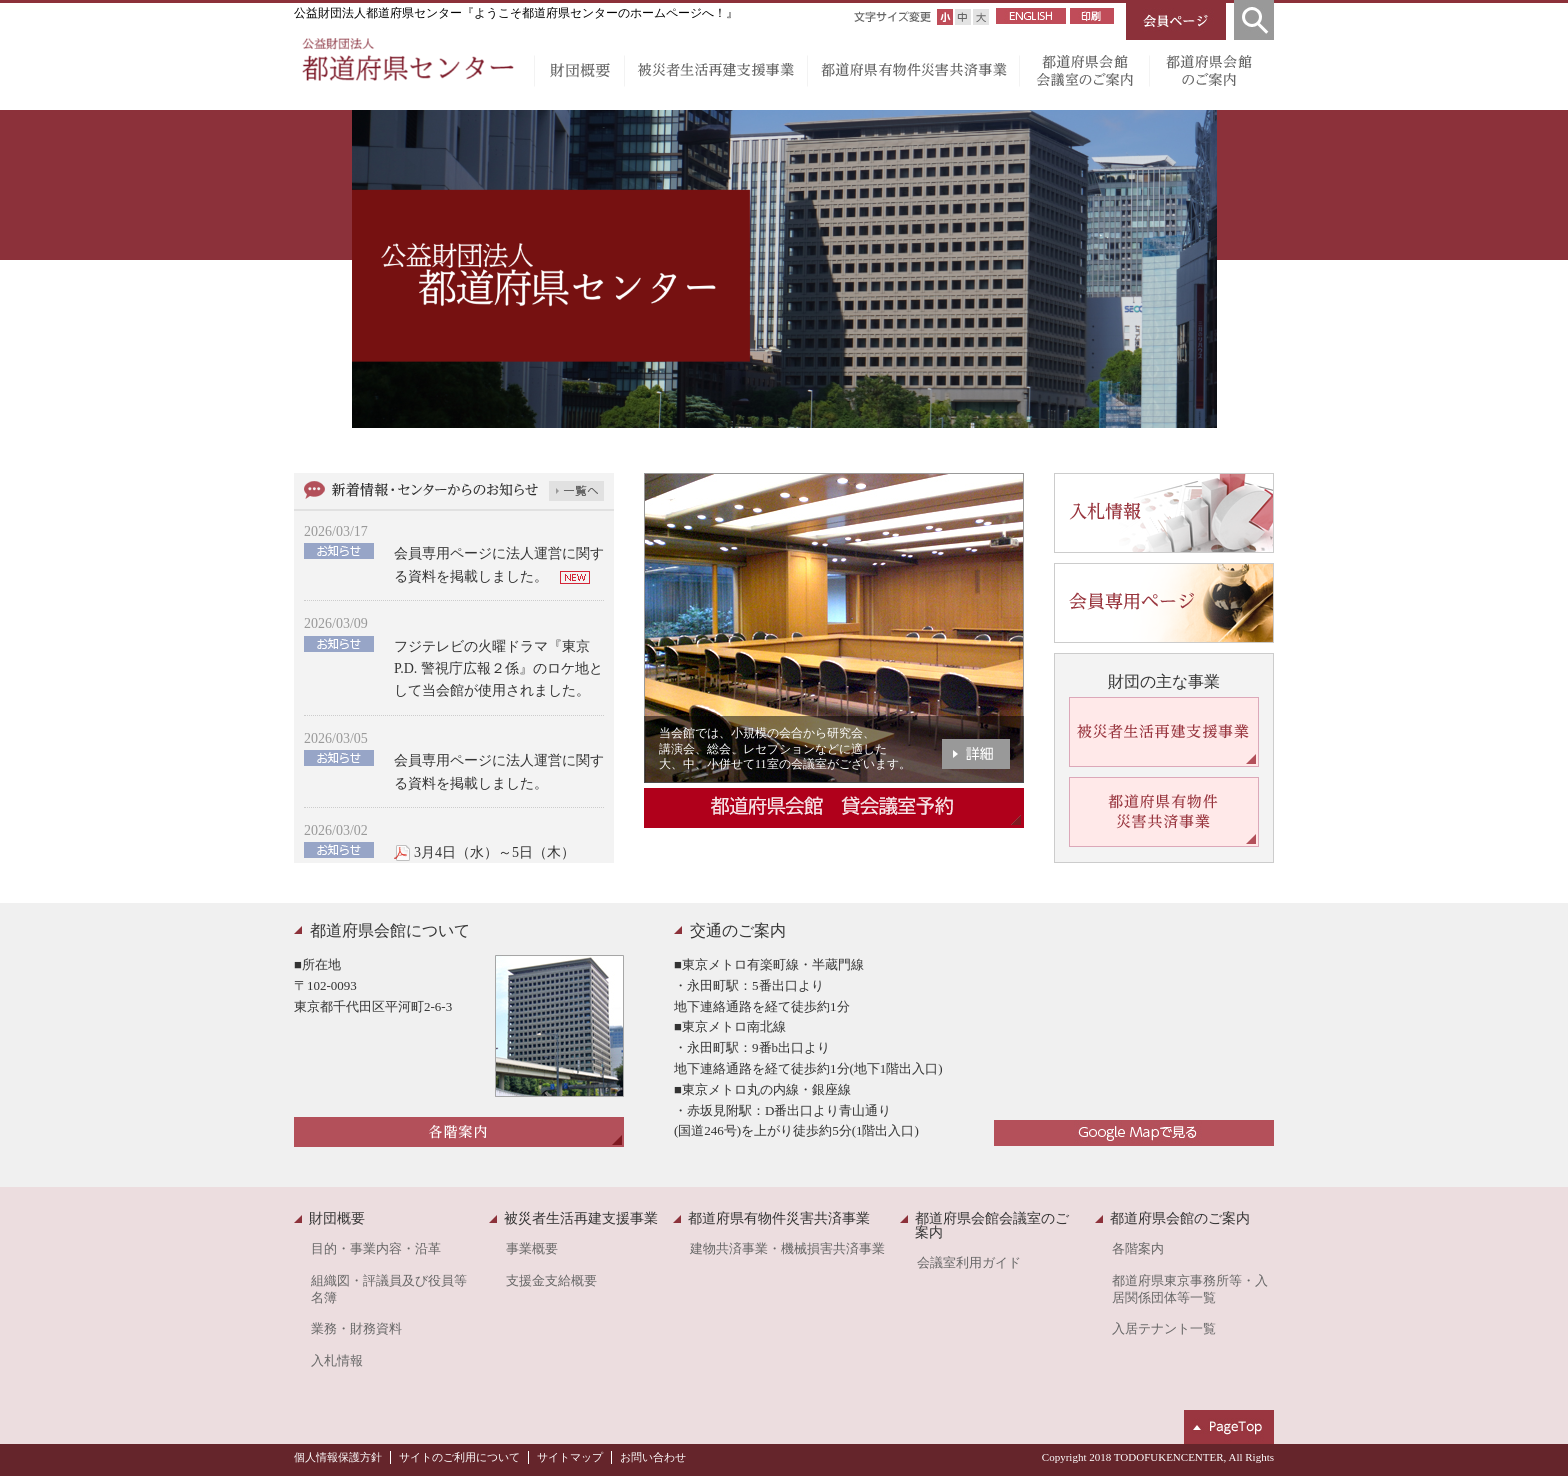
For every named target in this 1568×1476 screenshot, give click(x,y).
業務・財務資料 (356, 1329)
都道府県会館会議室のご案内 (1084, 75)
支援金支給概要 (551, 1281)
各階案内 (1138, 1249)
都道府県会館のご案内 (1211, 75)
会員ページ (1176, 20)
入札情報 (337, 1361)
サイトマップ (570, 1457)
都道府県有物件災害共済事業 (913, 75)
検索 (1254, 20)
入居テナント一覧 (1164, 1329)
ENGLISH (1031, 16)
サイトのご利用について (459, 1457)
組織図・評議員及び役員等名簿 (389, 1289)
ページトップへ (1229, 1427)
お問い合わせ (653, 1457)
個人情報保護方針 (338, 1457)
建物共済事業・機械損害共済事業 (787, 1249)
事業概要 (532, 1249)
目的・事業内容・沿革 (376, 1249)
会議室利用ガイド (969, 1263)
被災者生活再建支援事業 (715, 75)
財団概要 (579, 75)
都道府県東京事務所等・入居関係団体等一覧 (1190, 1289)
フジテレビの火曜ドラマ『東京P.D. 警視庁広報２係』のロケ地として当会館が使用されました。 (498, 669)
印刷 (1092, 16)
